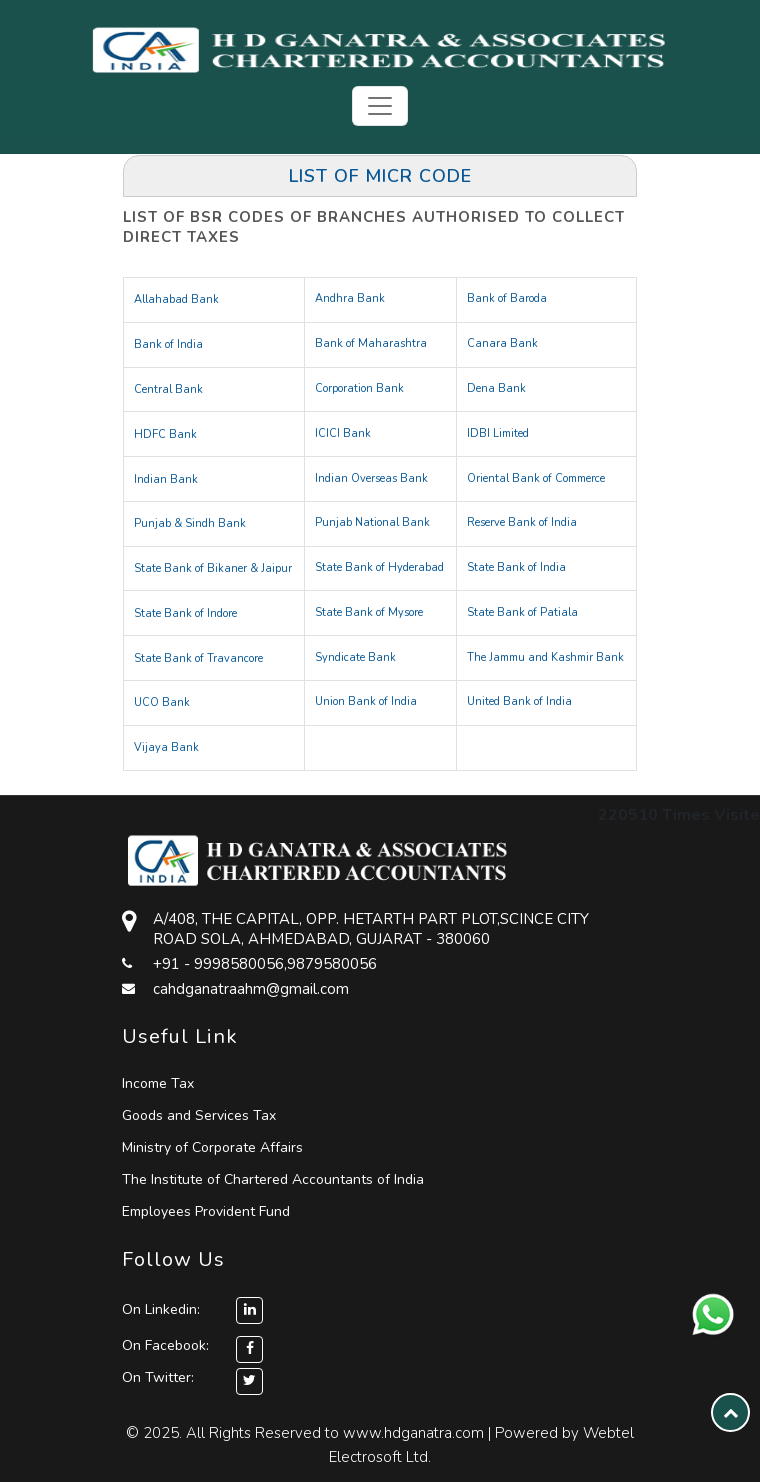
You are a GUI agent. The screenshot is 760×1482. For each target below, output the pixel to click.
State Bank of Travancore (198, 658)
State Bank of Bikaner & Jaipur (213, 568)
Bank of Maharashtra (371, 343)
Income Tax (158, 1083)
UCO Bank (162, 702)
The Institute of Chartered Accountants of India (273, 1179)
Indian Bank (166, 479)
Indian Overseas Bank (371, 478)
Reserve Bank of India (522, 522)
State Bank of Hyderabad (379, 567)
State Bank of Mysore (369, 612)
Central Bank (168, 389)
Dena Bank (496, 388)
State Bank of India (516, 567)
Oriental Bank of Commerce (536, 478)
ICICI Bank (343, 433)
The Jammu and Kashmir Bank (545, 657)
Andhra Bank (350, 298)
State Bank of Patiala (522, 612)
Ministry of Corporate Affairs (212, 1147)
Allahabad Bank (176, 299)
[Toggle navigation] (380, 106)
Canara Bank (502, 343)
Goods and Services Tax (199, 1115)
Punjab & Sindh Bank (190, 523)
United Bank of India (519, 701)
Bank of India (168, 344)
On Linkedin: (192, 1309)
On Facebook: (165, 1345)
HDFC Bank (165, 434)
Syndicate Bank (355, 657)
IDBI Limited (498, 433)
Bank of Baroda (507, 298)
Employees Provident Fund (206, 1211)
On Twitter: (158, 1377)
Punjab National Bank (372, 522)
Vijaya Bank (166, 747)
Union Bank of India (366, 701)
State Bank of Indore (185, 613)
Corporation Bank (359, 388)
